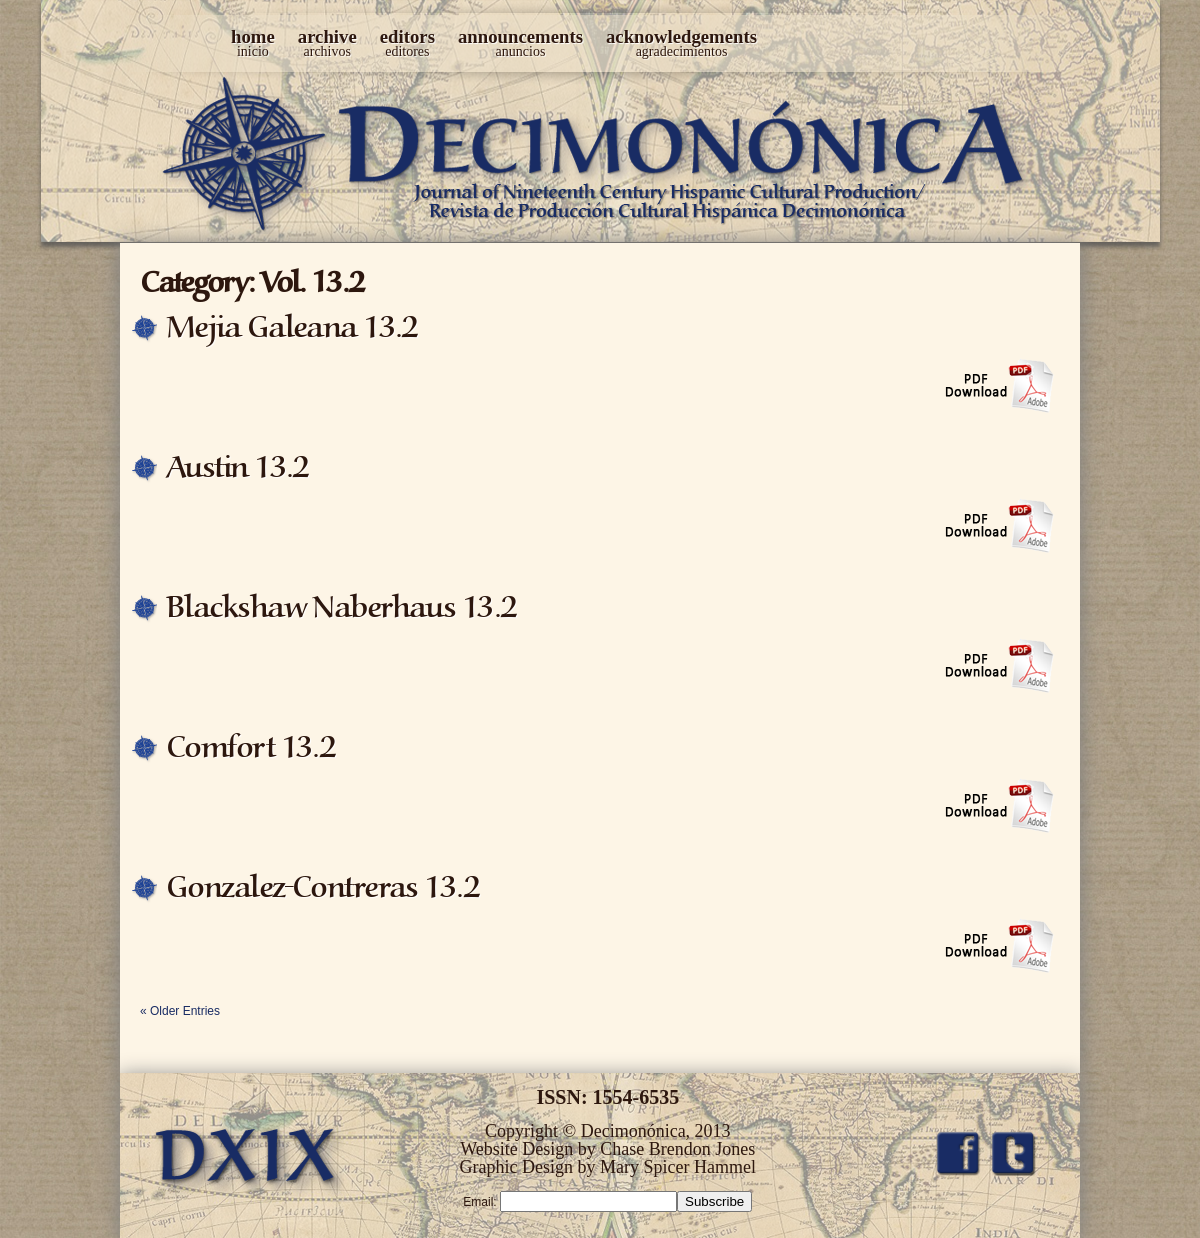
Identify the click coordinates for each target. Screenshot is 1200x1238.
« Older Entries (180, 1011)
